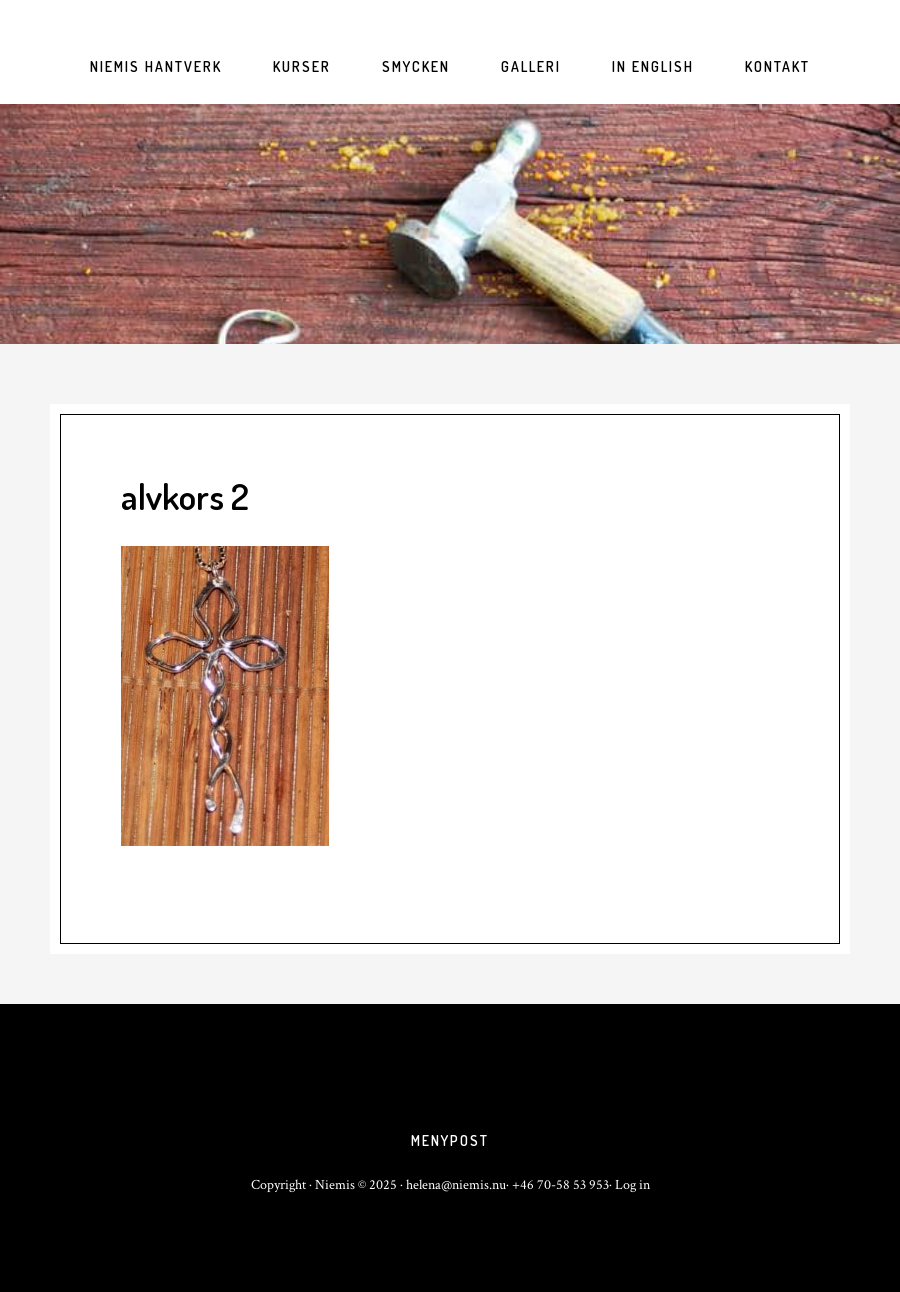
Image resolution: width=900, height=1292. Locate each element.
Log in (632, 1185)
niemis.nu (450, 224)
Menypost (450, 1140)
